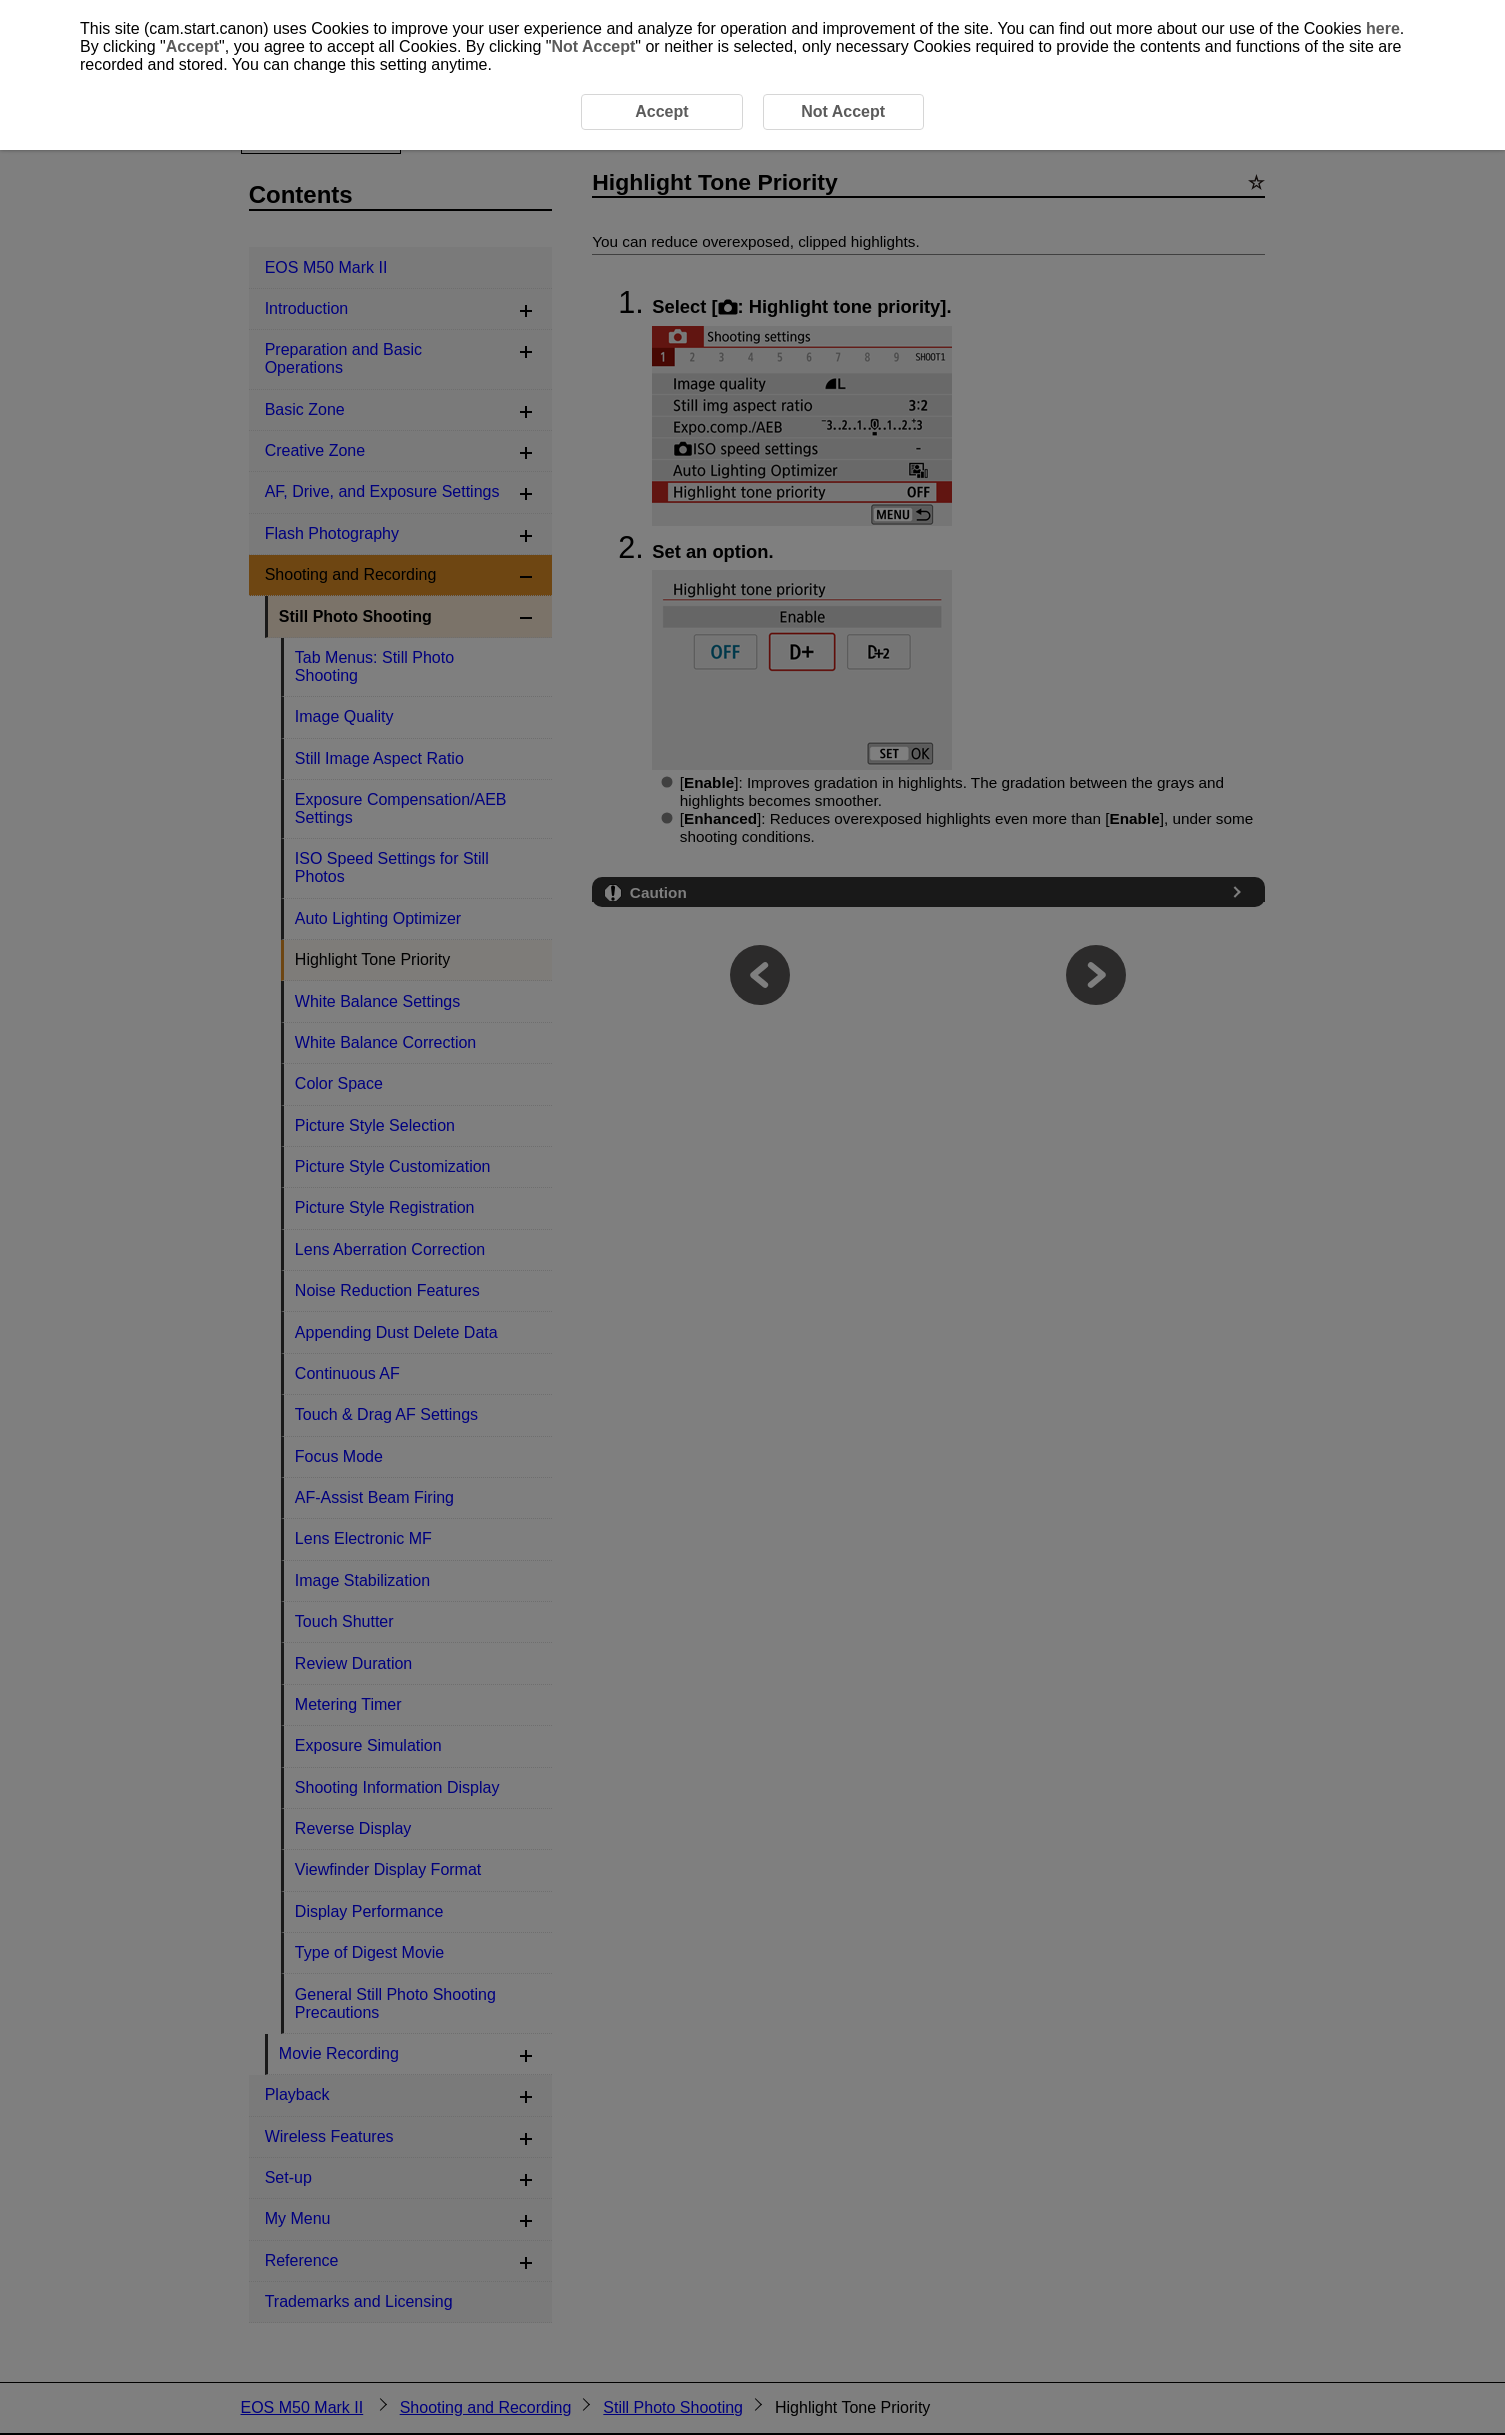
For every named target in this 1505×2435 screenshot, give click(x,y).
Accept (192, 46)
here (1383, 28)
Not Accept (593, 46)
